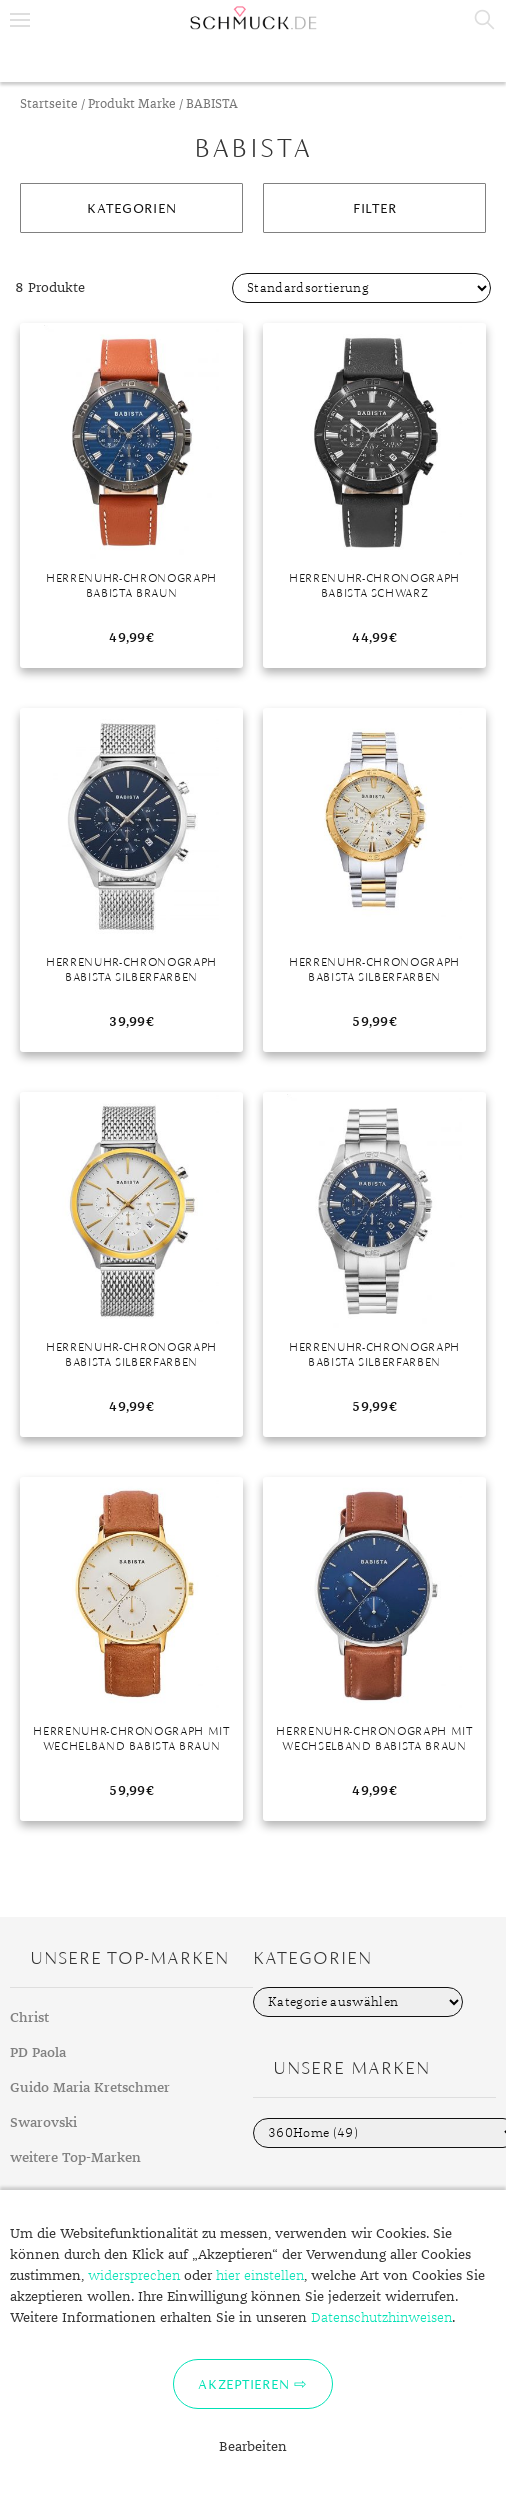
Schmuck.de (253, 18)
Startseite (49, 104)
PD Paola (38, 2053)
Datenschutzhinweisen (381, 2318)
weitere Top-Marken (75, 2158)
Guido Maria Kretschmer (90, 2088)
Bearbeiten (253, 2447)
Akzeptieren (243, 2384)
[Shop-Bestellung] (361, 288)
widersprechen (134, 2276)
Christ (29, 2018)
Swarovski (43, 2123)
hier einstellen (260, 2276)
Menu (20, 20)
